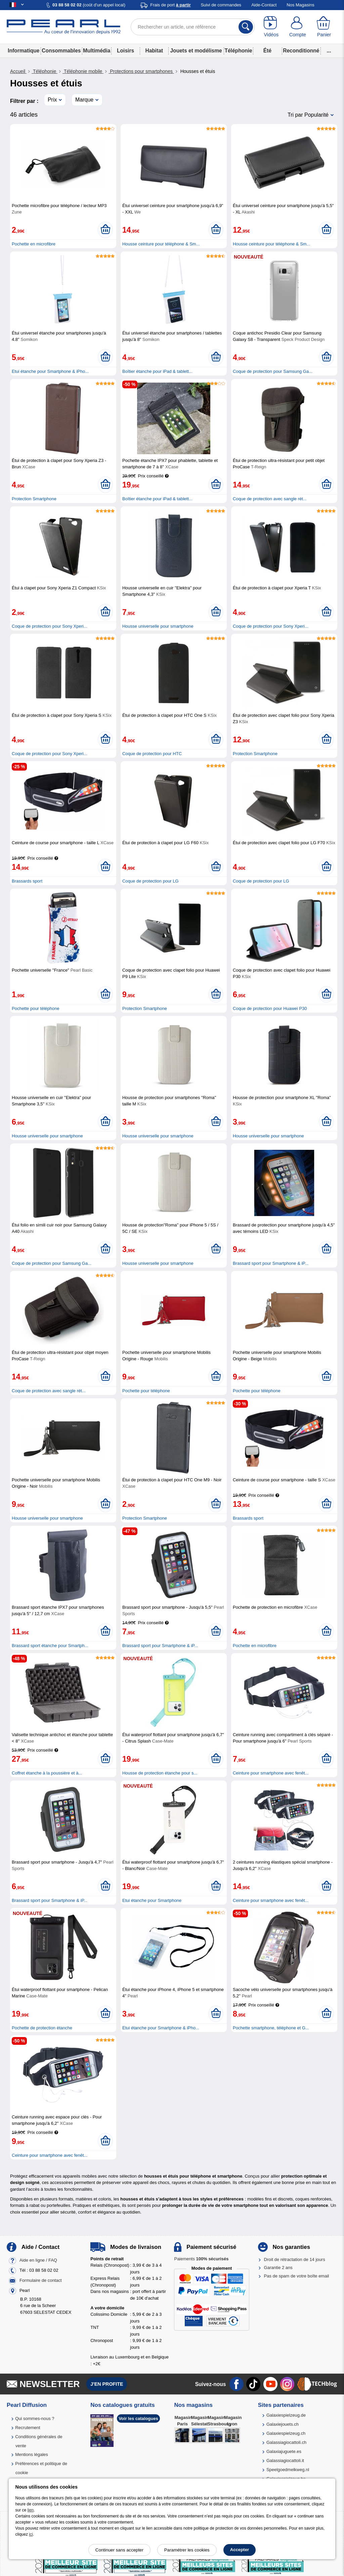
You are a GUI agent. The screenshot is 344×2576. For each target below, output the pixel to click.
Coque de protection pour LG (150, 881)
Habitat (154, 50)
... (329, 50)
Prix (52, 100)
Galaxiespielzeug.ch (285, 2433)
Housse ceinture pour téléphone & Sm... (161, 243)
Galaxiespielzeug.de (286, 2415)
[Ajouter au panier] (105, 230)
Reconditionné (301, 50)
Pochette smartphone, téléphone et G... (271, 2027)
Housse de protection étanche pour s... (159, 1772)
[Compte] (298, 27)
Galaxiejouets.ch (282, 2424)
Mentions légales (31, 2454)
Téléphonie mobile (82, 71)
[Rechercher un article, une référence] (193, 26)
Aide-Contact (263, 4)
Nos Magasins (300, 4)
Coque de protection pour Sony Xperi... (49, 626)
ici (31, 2534)
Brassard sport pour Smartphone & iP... (270, 1263)
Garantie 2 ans (278, 2267)
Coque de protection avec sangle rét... (270, 498)
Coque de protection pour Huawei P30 (270, 1008)
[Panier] (324, 27)
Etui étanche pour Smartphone (151, 1900)
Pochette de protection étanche (42, 2027)
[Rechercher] (246, 27)
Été (267, 50)
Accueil (18, 71)
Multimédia (96, 50)
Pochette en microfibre (33, 243)
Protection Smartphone (34, 498)
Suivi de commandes (221, 4)
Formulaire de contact (40, 2280)
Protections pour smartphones (141, 71)
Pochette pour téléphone (35, 1008)
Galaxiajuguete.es (283, 2451)
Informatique (23, 50)
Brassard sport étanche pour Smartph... (50, 1645)
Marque (84, 100)
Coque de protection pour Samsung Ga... (272, 371)
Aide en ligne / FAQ (38, 2260)
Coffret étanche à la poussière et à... (47, 1772)
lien (31, 2510)
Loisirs (125, 50)
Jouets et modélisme (196, 50)
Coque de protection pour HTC (152, 753)
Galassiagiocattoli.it (285, 2460)
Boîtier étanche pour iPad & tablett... (157, 371)
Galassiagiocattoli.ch (286, 2442)
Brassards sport (27, 881)
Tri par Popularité (308, 115)
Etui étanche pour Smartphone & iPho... (50, 371)
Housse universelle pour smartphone (158, 626)
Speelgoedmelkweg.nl (287, 2469)
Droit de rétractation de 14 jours (294, 2259)
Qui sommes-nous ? (34, 2418)
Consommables (61, 50)
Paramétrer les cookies (187, 2549)
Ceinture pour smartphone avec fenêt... (270, 1772)
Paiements (201, 2258)
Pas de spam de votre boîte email (296, 2275)
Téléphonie (238, 50)
